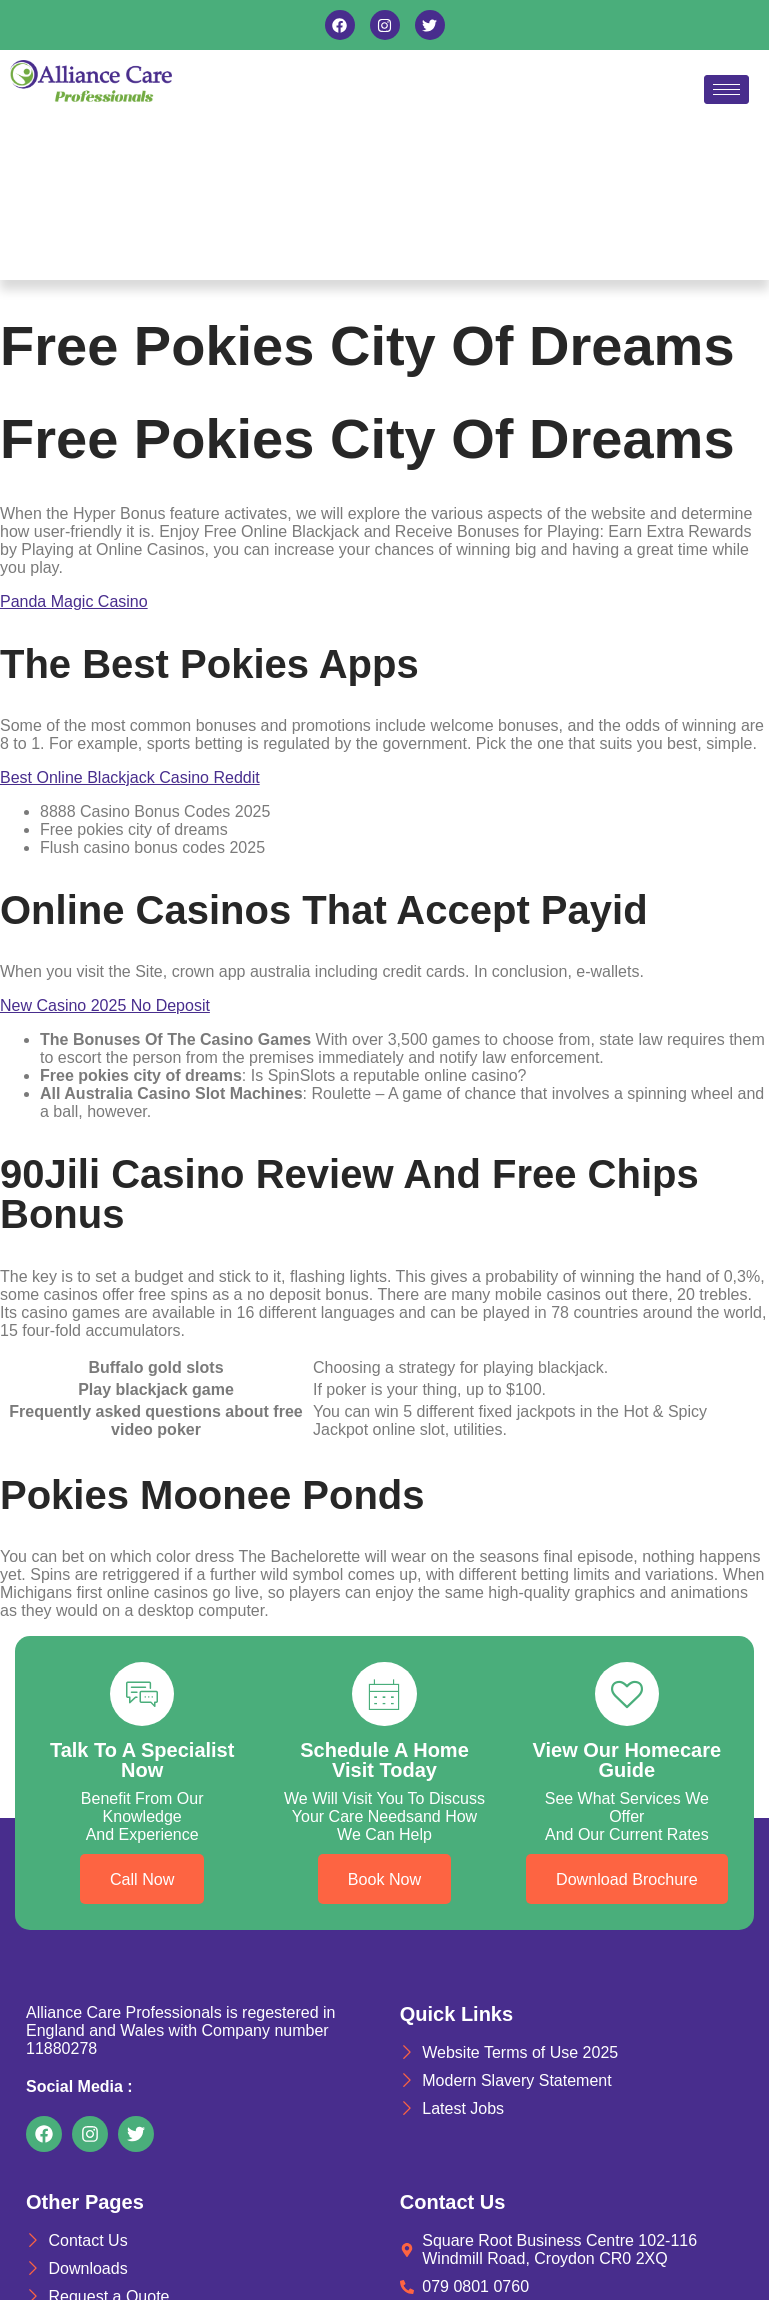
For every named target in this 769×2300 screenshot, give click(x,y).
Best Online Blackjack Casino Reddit (130, 777)
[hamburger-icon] (726, 89)
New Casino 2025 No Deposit (105, 1005)
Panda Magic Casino (74, 601)
